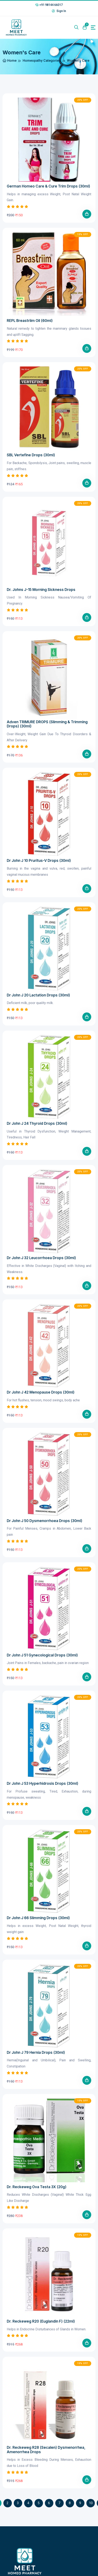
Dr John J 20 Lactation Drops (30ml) (38, 995)
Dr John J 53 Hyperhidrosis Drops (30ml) (42, 1783)
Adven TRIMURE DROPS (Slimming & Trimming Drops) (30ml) (47, 724)
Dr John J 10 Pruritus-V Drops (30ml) (39, 860)
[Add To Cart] (86, 214)
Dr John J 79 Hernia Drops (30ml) (36, 2052)
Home (10, 61)
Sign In (59, 11)
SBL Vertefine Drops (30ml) (31, 455)
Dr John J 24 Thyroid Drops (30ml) (37, 1123)
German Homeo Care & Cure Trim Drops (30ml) (48, 186)
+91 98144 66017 (49, 5)
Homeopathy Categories (42, 61)
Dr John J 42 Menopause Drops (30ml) (41, 1392)
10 (91, 2503)
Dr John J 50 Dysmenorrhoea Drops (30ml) (44, 1521)
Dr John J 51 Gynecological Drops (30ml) (42, 1655)
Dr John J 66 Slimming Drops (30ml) (38, 1918)
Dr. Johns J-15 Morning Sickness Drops (41, 590)
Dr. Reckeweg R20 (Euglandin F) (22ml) (41, 2321)
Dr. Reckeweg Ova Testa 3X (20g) (36, 2187)
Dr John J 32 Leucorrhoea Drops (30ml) (41, 1258)
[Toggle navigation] (93, 27)
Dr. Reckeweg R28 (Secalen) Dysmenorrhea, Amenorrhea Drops (46, 2449)
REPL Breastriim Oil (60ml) (30, 321)
